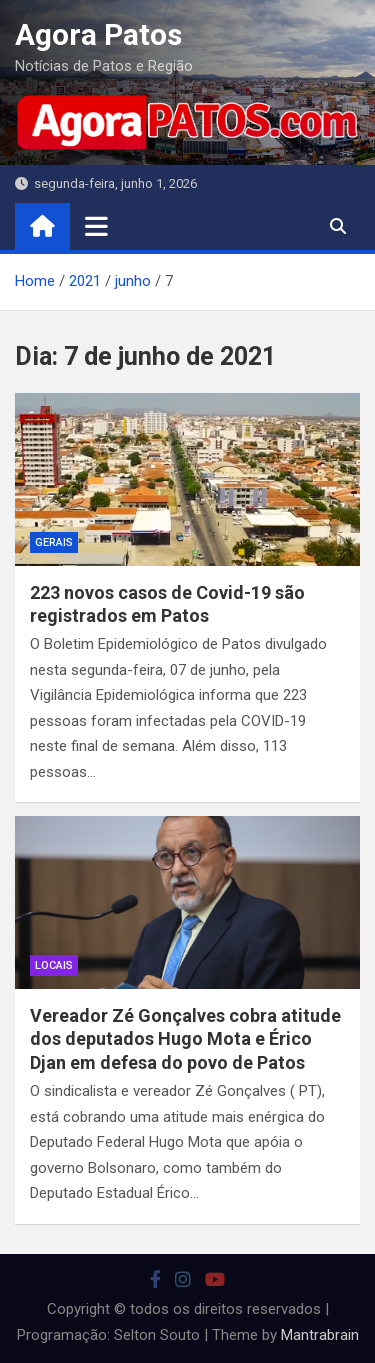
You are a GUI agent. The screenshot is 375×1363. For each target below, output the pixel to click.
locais (54, 965)
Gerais (54, 542)
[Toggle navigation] (96, 226)
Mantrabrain (320, 1335)
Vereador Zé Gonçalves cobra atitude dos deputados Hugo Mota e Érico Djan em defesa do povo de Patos (185, 1039)
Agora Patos (98, 34)
